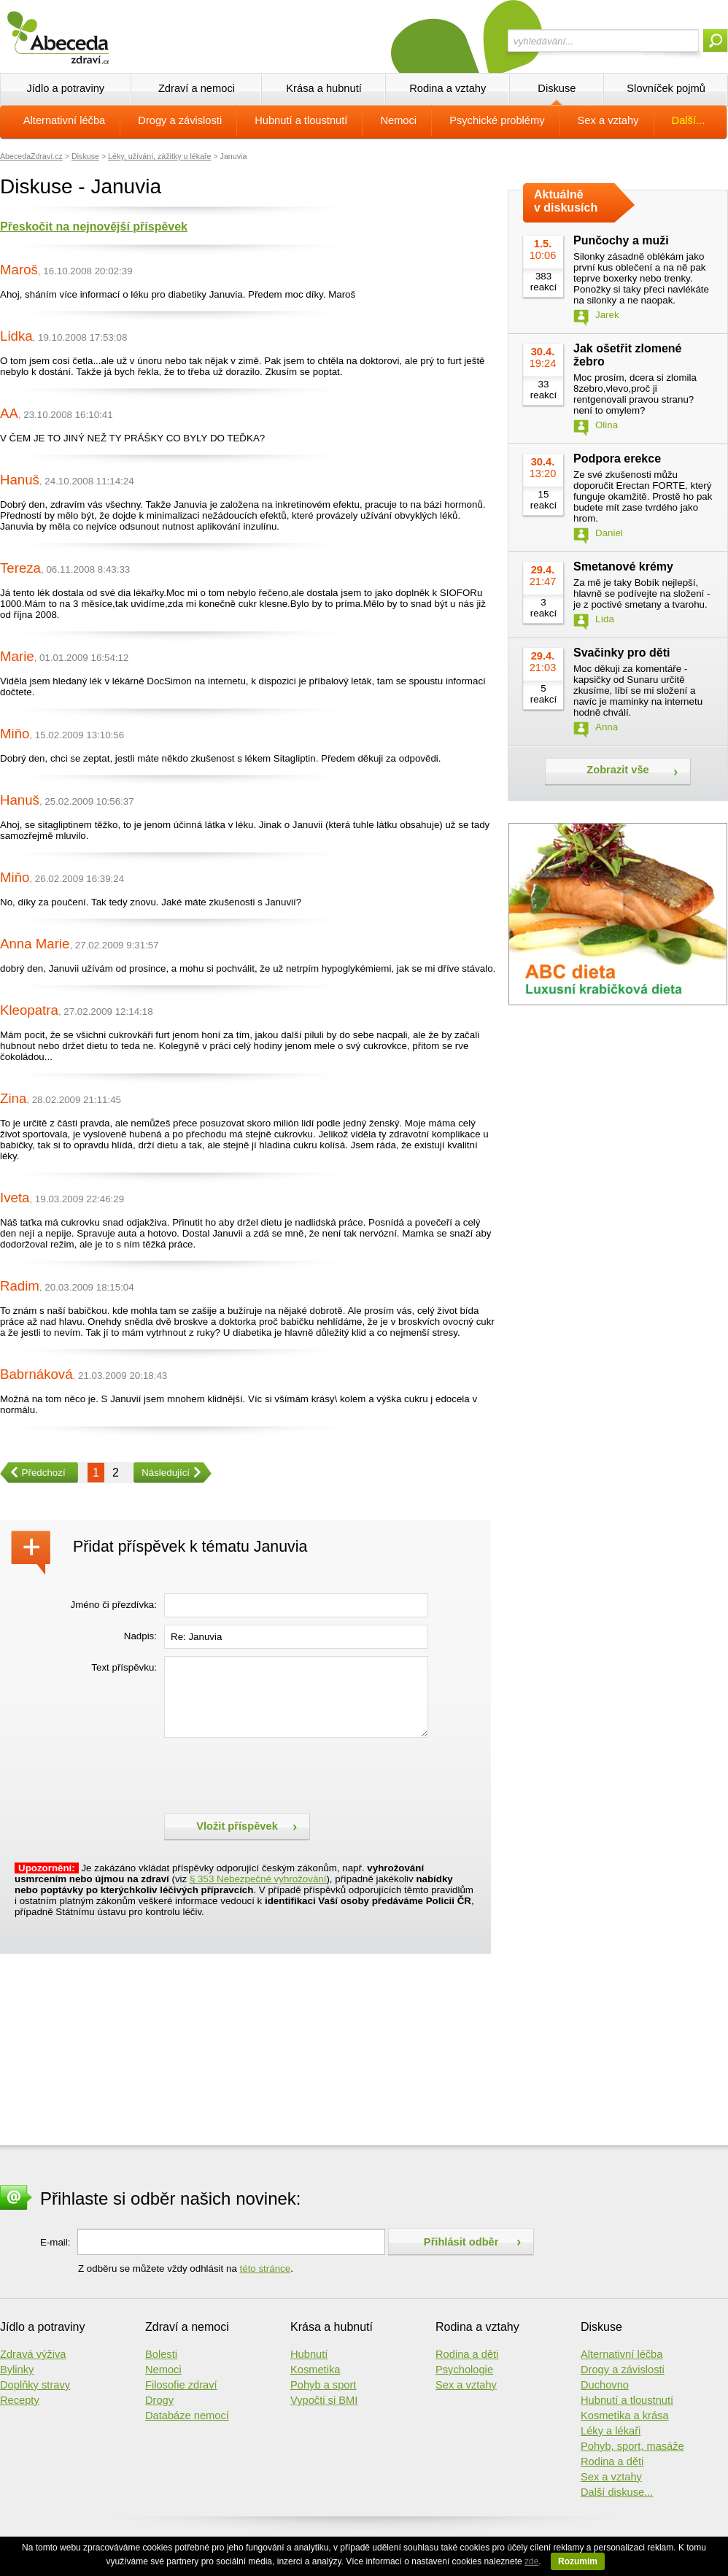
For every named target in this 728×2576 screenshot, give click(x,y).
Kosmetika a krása (625, 2415)
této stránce (265, 2268)
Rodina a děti (466, 2354)
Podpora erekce (617, 458)
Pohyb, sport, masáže (632, 2446)
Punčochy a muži (621, 240)
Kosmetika (315, 2369)
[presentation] (275, 1773)
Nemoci (398, 120)
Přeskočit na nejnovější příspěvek (93, 226)
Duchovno (605, 2385)
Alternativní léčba (64, 120)
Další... (688, 120)
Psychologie (464, 2369)
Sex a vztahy (608, 120)
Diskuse (557, 88)
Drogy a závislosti (180, 120)
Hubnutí (309, 2354)
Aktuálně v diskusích (565, 201)
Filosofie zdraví (181, 2385)
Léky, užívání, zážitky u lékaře (159, 156)
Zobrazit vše (617, 769)
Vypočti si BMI (323, 2400)
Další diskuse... (617, 2492)
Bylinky (17, 2369)
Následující (161, 1472)
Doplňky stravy (35, 2385)
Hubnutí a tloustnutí (301, 120)
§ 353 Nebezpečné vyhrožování (258, 1878)
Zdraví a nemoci (196, 88)
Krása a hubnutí (323, 88)
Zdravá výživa (33, 2354)
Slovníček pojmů (666, 88)
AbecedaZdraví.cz (31, 156)
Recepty (19, 2400)
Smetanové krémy (623, 566)
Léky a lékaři (610, 2431)
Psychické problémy (496, 120)
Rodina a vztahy (447, 88)
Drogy (159, 2400)
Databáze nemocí (187, 2415)
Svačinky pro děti (621, 652)
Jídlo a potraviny (65, 88)
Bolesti (161, 2354)
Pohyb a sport (323, 2385)
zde (531, 2561)
